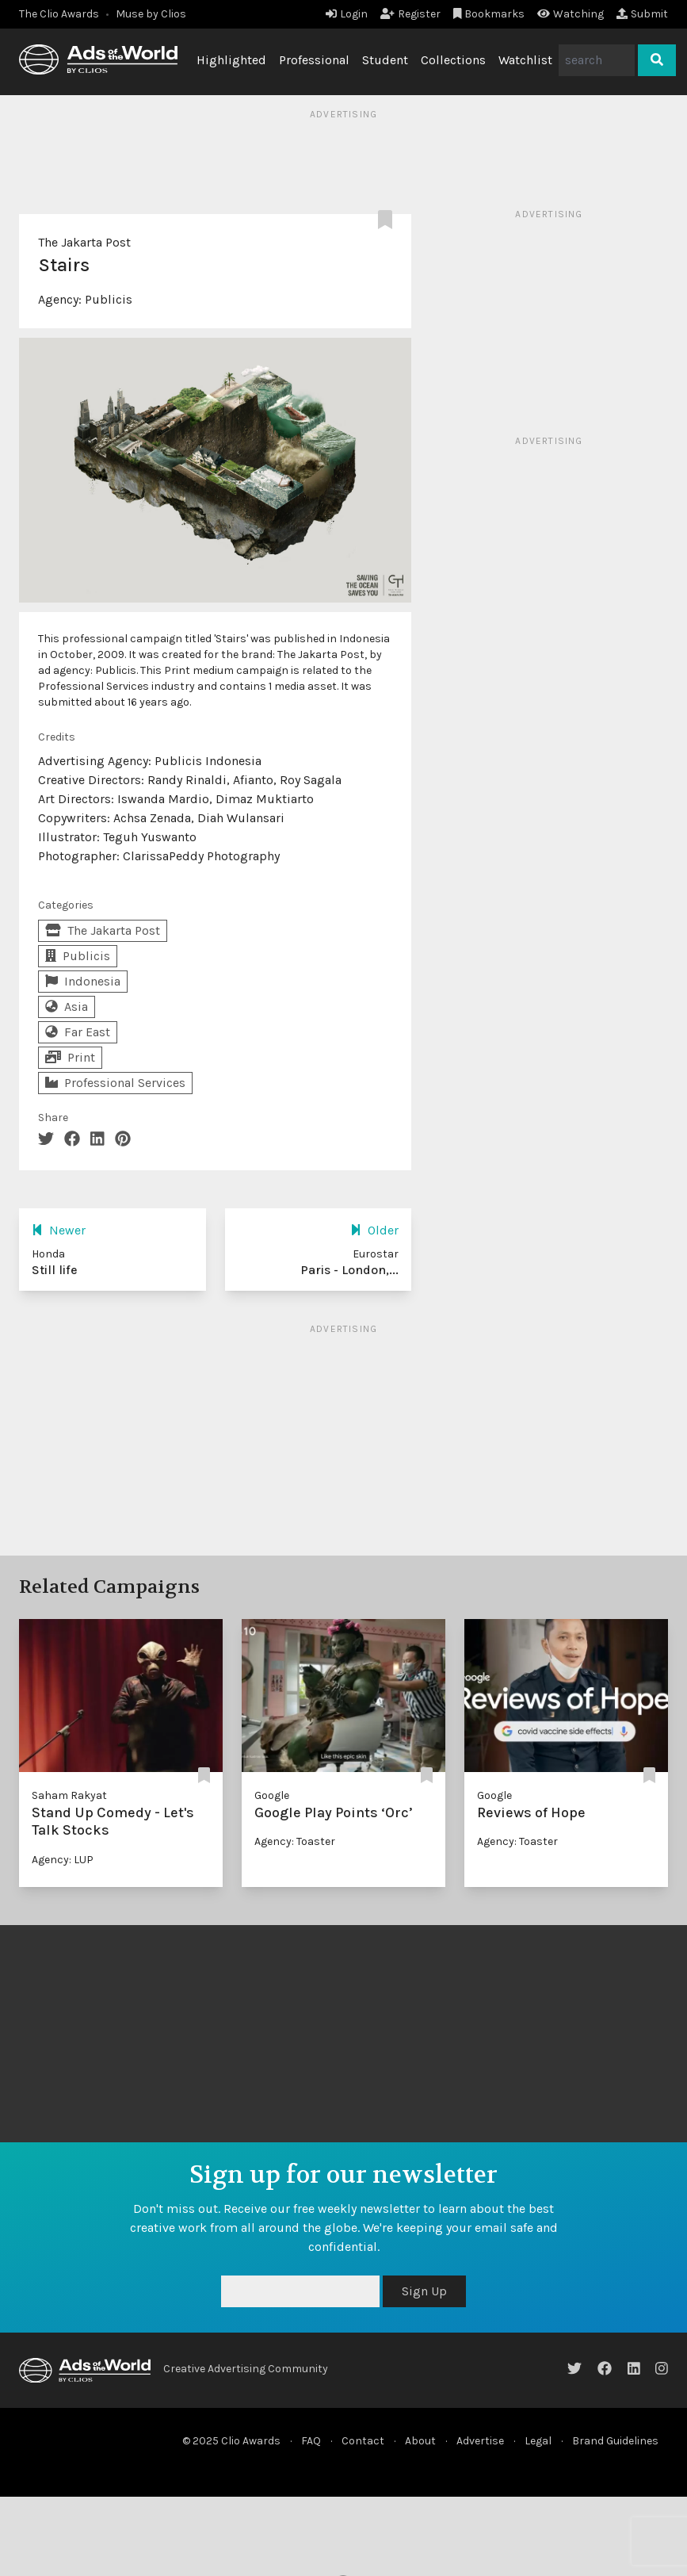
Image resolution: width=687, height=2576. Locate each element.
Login (347, 14)
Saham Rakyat (69, 1795)
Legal (538, 2441)
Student (385, 59)
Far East (77, 1031)
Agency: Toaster (294, 1841)
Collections (453, 59)
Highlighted (231, 59)
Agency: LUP (63, 1859)
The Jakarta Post (84, 242)
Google (271, 1795)
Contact (363, 2441)
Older (374, 1230)
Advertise (480, 2441)
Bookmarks (489, 14)
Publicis (108, 299)
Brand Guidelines (615, 2441)
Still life (55, 1269)
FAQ (311, 2441)
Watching (570, 14)
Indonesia (82, 981)
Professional (314, 59)
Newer (59, 1230)
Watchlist (525, 59)
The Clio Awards (59, 14)
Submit (642, 14)
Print (70, 1057)
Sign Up (424, 2290)
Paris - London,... (349, 1269)
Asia (66, 1006)
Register (410, 14)
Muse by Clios (151, 14)
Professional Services (115, 1082)
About (420, 2441)
